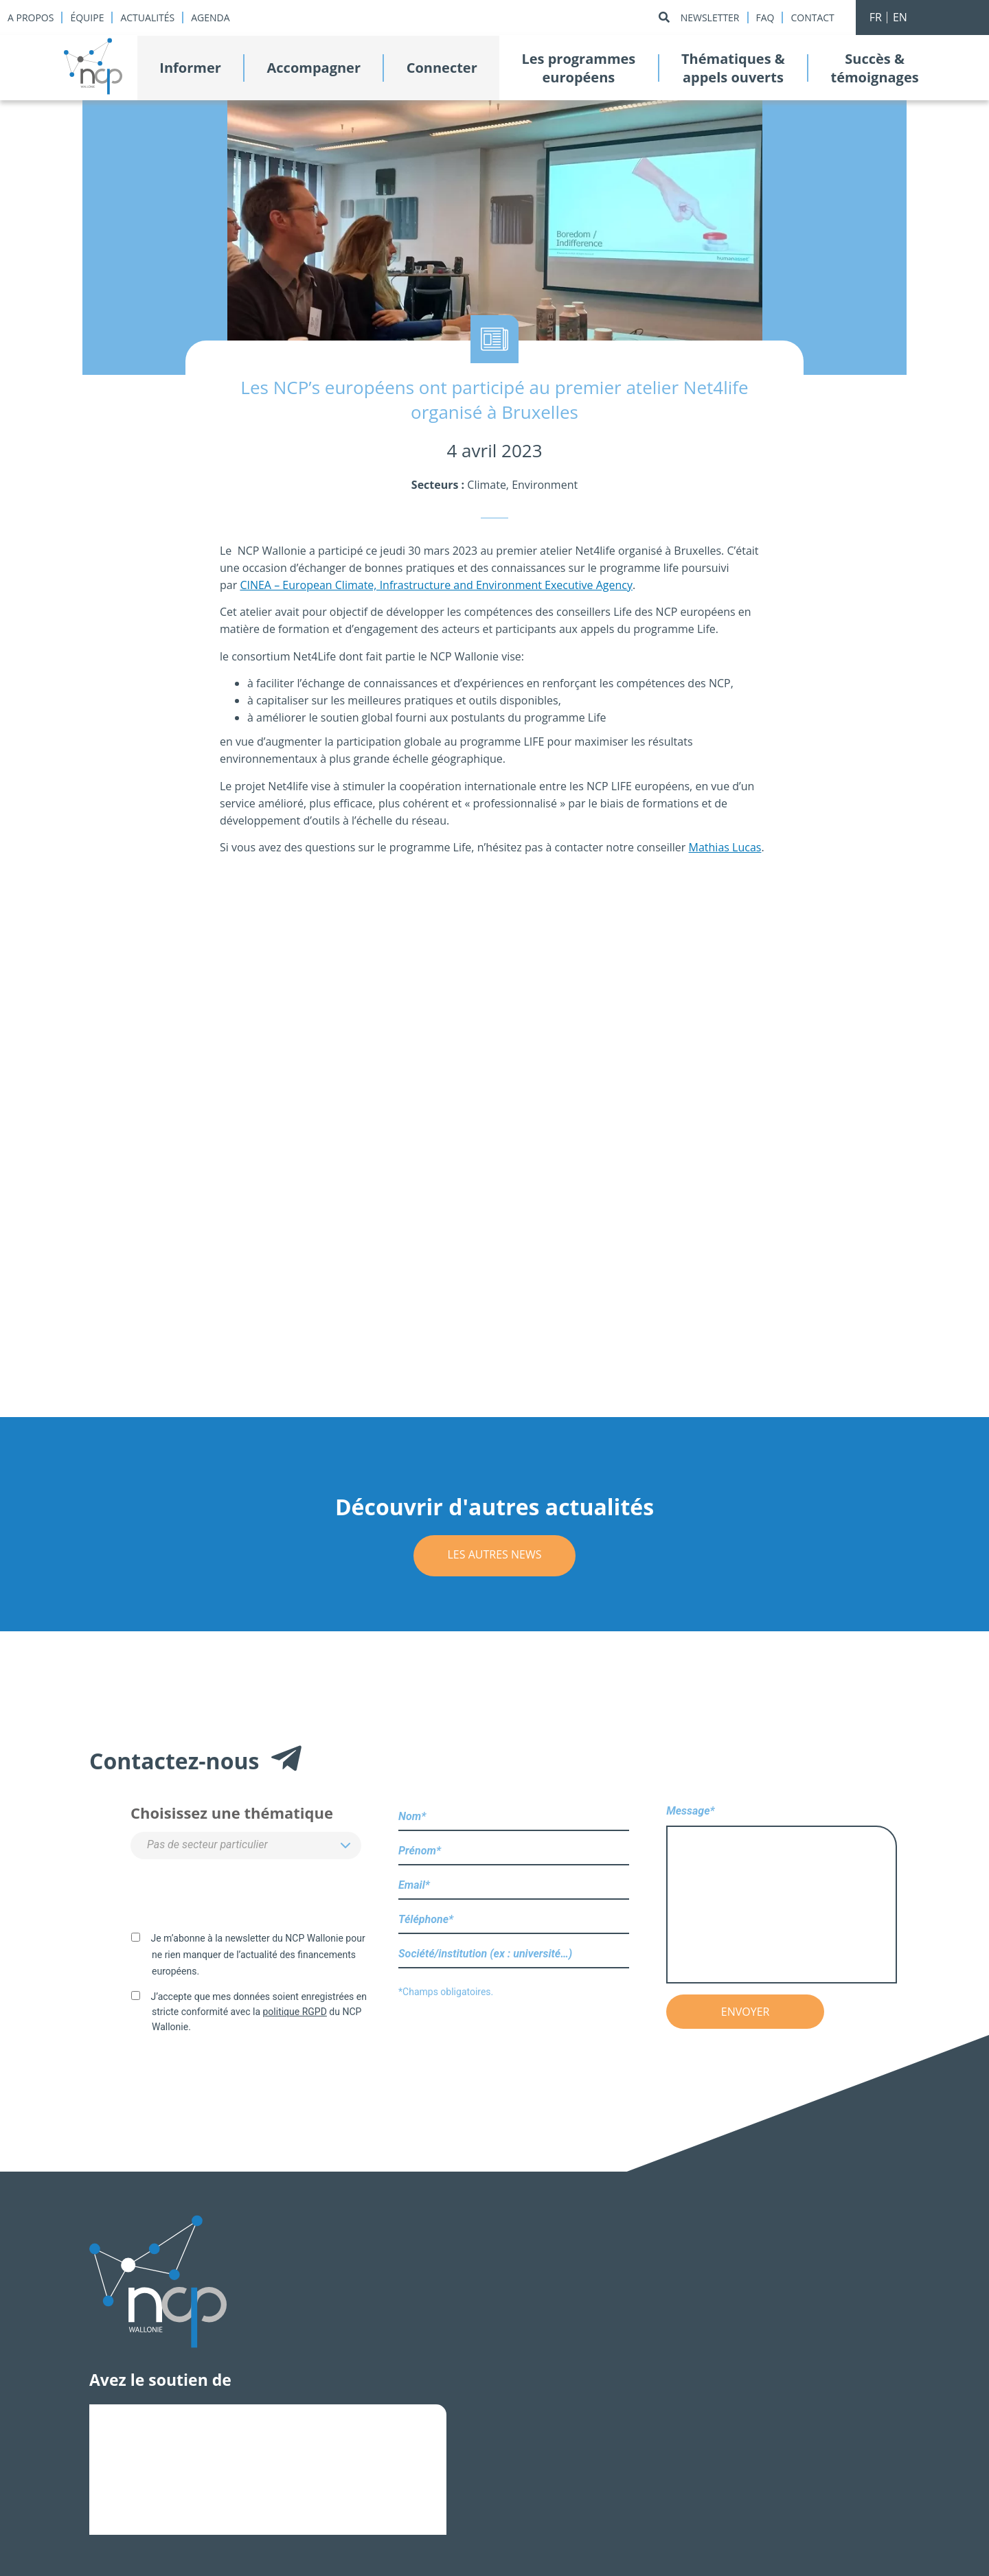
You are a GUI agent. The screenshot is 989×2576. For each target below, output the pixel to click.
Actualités (147, 17)
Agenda (210, 17)
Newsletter (710, 17)
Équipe (87, 17)
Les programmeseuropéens (578, 68)
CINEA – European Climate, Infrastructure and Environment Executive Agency (436, 585)
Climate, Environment (522, 484)
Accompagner (314, 67)
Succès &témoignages (874, 68)
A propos (31, 17)
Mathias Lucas (725, 847)
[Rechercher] (664, 17)
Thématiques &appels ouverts (733, 68)
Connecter (442, 67)
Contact (812, 17)
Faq (765, 17)
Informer (190, 67)
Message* (781, 1895)
